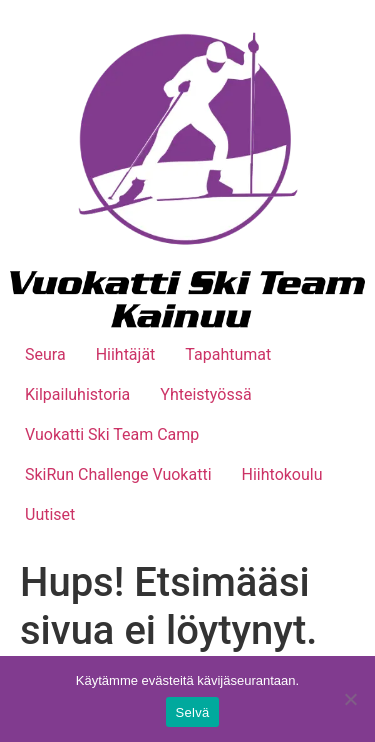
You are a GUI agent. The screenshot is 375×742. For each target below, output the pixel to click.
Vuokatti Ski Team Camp (112, 434)
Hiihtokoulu (282, 474)
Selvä (193, 712)
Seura (45, 354)
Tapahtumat (228, 354)
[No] (350, 699)
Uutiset (50, 514)
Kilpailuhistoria (77, 394)
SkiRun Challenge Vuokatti (118, 474)
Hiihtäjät (126, 354)
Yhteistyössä (205, 394)
